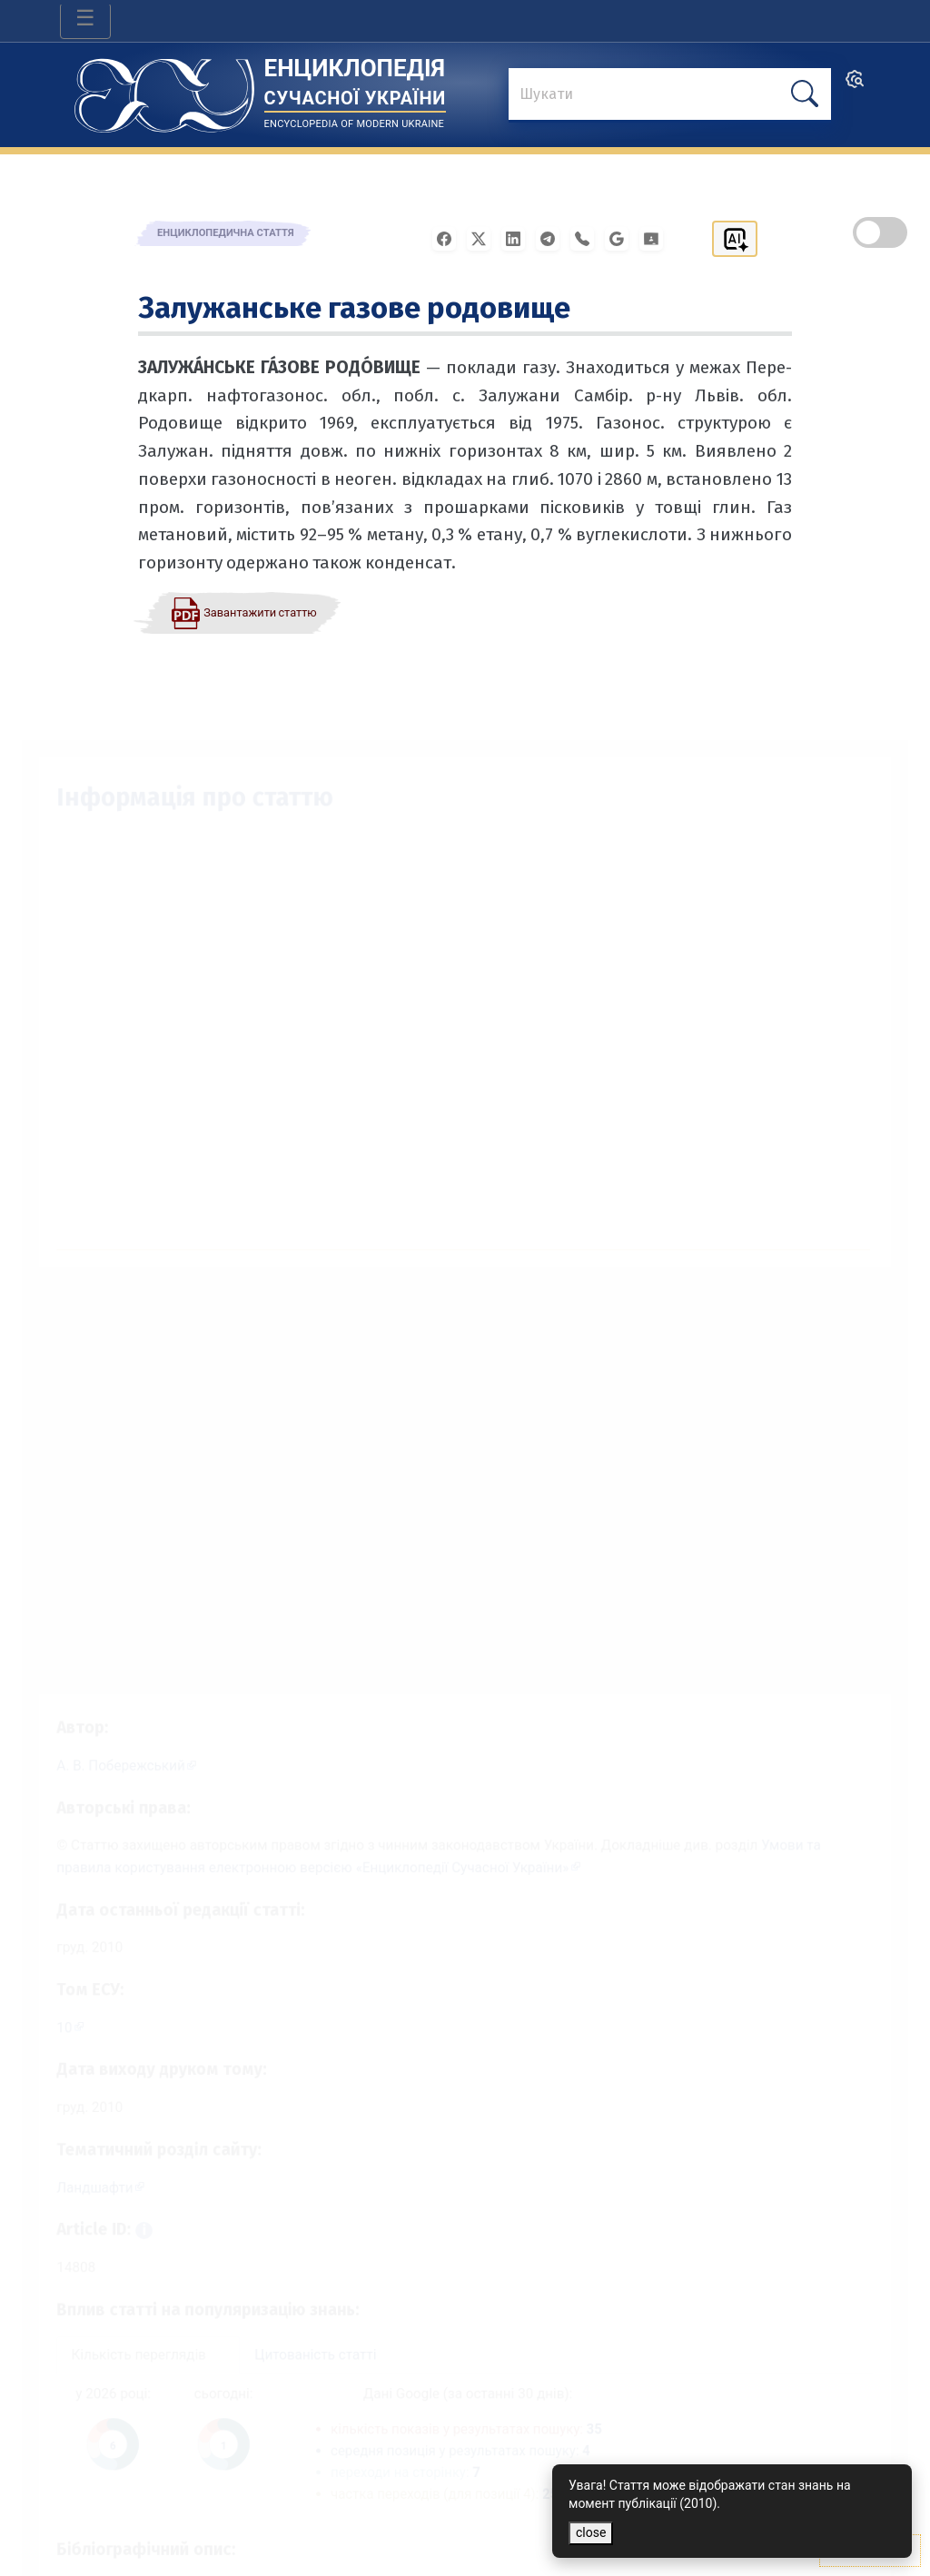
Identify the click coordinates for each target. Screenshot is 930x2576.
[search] (855, 85)
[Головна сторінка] (164, 89)
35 (600, 2434)
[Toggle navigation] (85, 21)
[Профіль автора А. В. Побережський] (109, 1737)
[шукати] (804, 94)
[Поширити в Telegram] (553, 237)
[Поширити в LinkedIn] (518, 237)
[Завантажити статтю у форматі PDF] (243, 612)
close (591, 2532)
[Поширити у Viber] (587, 237)
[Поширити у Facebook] (449, 237)
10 (44, 2013)
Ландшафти (76, 2181)
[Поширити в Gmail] (622, 237)
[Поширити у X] (484, 237)
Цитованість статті (308, 2357)
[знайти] (670, 95)
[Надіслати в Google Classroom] (656, 237)
